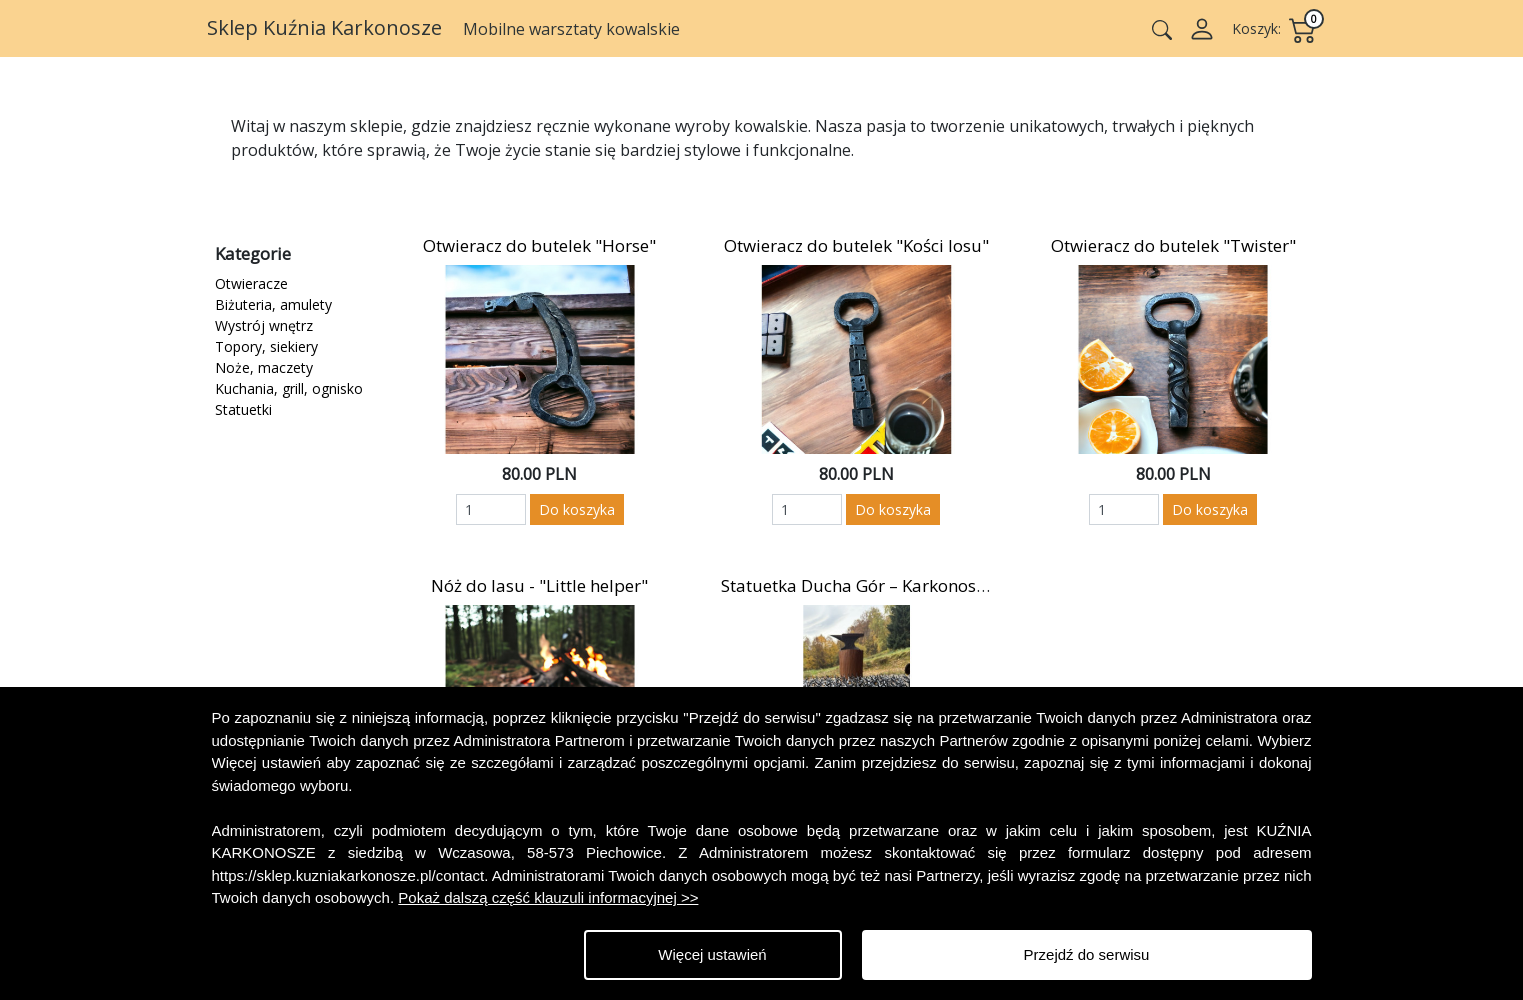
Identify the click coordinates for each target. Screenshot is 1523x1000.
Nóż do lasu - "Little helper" (539, 585)
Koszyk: (1256, 28)
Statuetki (243, 409)
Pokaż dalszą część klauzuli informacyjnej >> (548, 897)
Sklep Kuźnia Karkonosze (327, 27)
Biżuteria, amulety (273, 304)
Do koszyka (577, 509)
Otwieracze (251, 283)
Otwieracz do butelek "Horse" (539, 245)
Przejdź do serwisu (1087, 954)
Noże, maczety (264, 367)
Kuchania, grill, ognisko (289, 388)
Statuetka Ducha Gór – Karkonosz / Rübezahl (896, 585)
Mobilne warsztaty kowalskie (571, 29)
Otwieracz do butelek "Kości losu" (856, 245)
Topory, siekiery (266, 346)
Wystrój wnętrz (264, 325)
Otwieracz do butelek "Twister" (1173, 245)
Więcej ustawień (712, 954)
